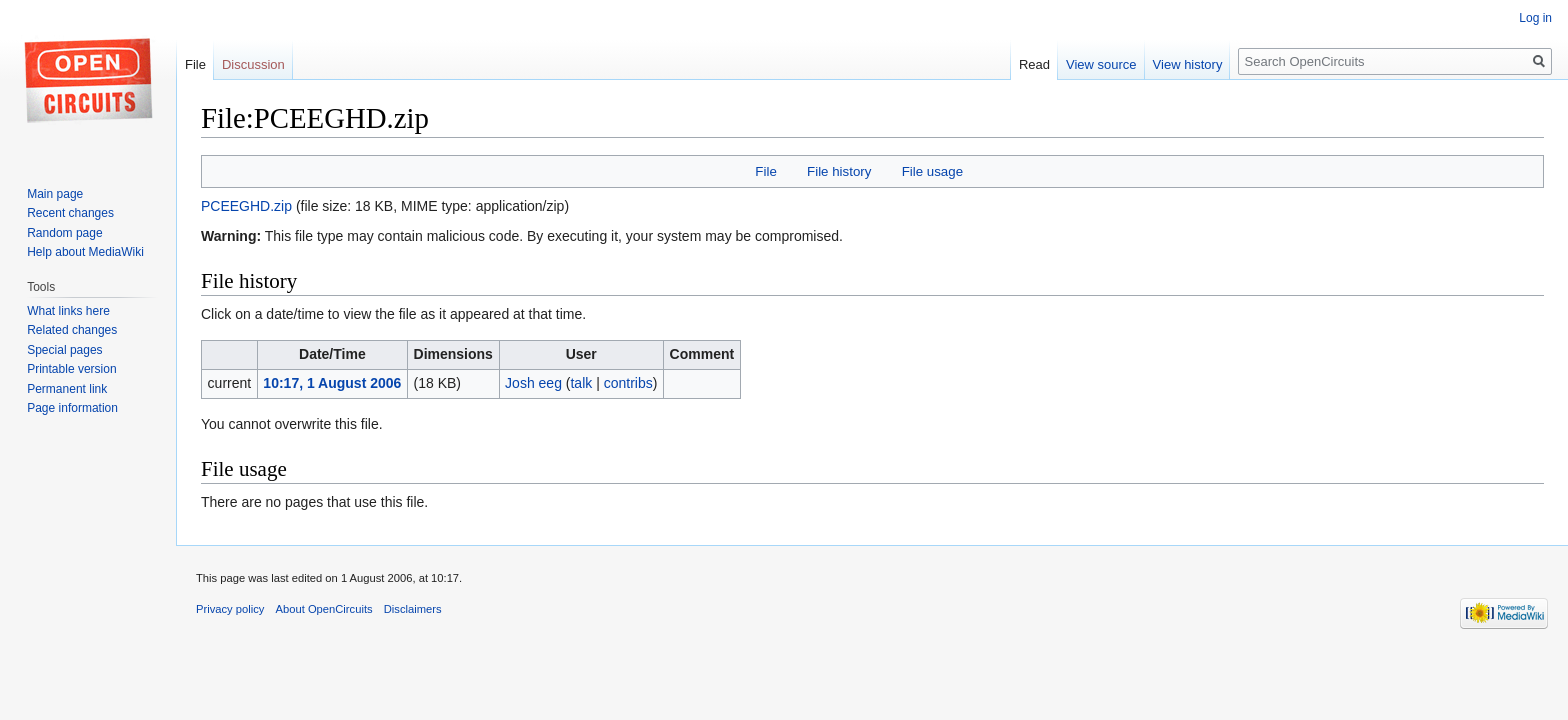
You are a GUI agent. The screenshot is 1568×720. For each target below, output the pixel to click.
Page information (72, 408)
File (765, 171)
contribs (628, 383)
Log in (1535, 18)
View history (1188, 64)
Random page (64, 233)
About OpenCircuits (324, 609)
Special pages (64, 350)
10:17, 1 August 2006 (332, 383)
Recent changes (70, 213)
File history (839, 171)
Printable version (71, 369)
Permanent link (67, 389)
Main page (55, 194)
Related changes (72, 330)
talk (581, 383)
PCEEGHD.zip (246, 206)
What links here (68, 311)
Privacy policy (230, 609)
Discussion (253, 64)
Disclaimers (413, 609)
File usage (932, 171)
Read (1034, 64)
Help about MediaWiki (85, 252)
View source (1101, 64)
